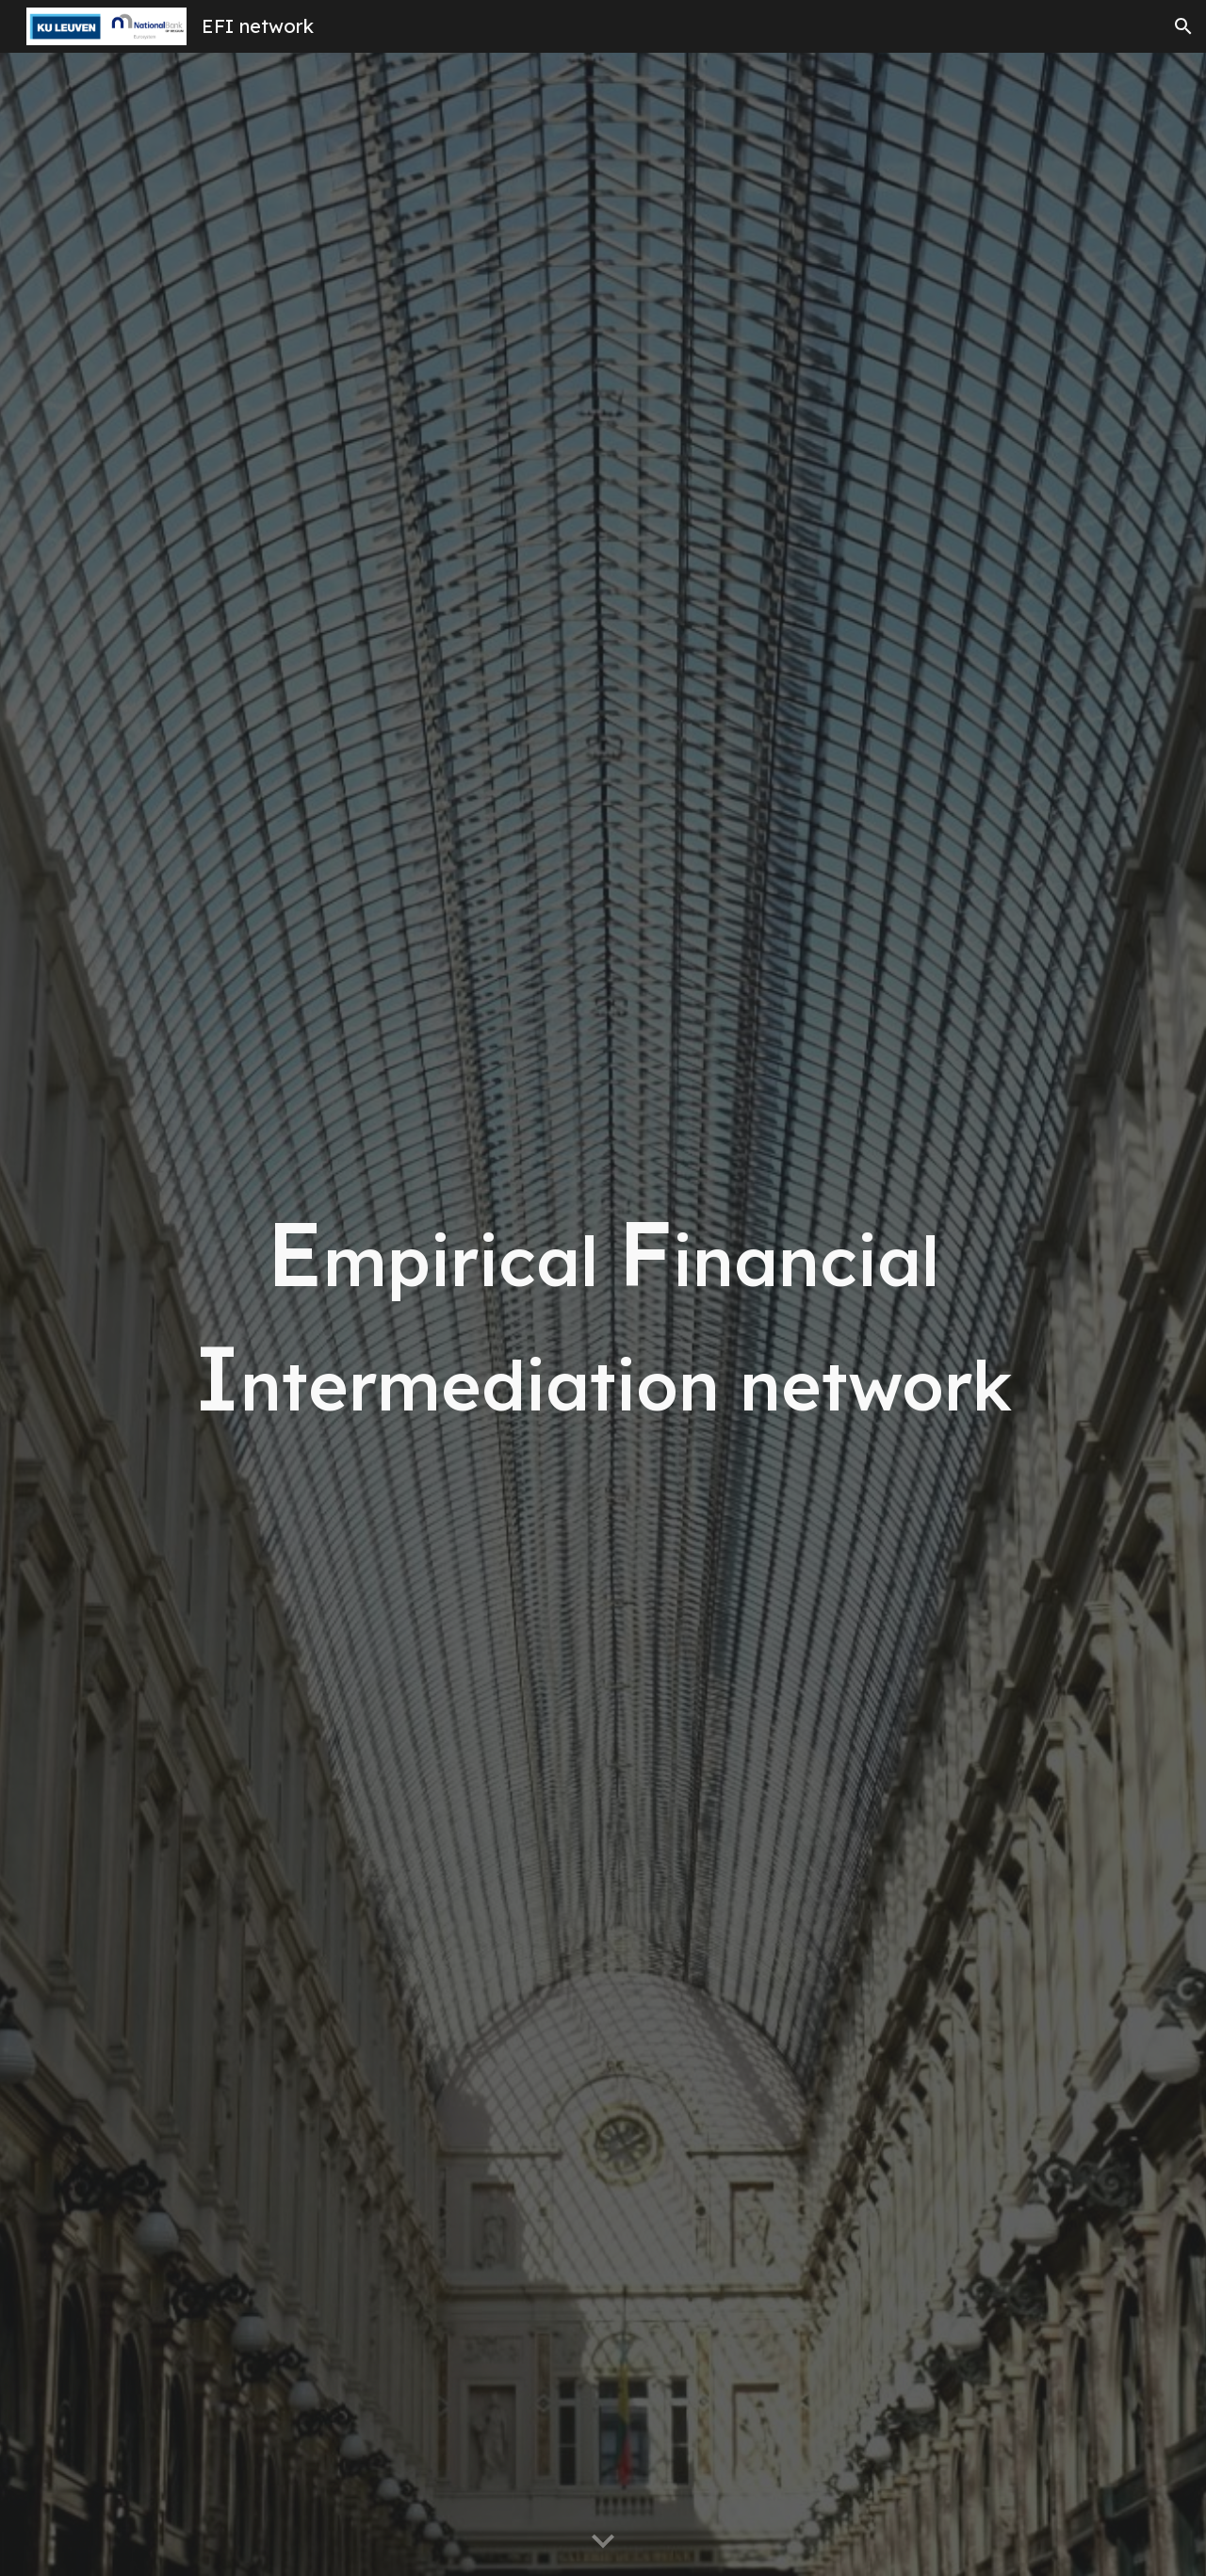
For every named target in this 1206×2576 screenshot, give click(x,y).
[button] (1183, 26)
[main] (603, 1314)
